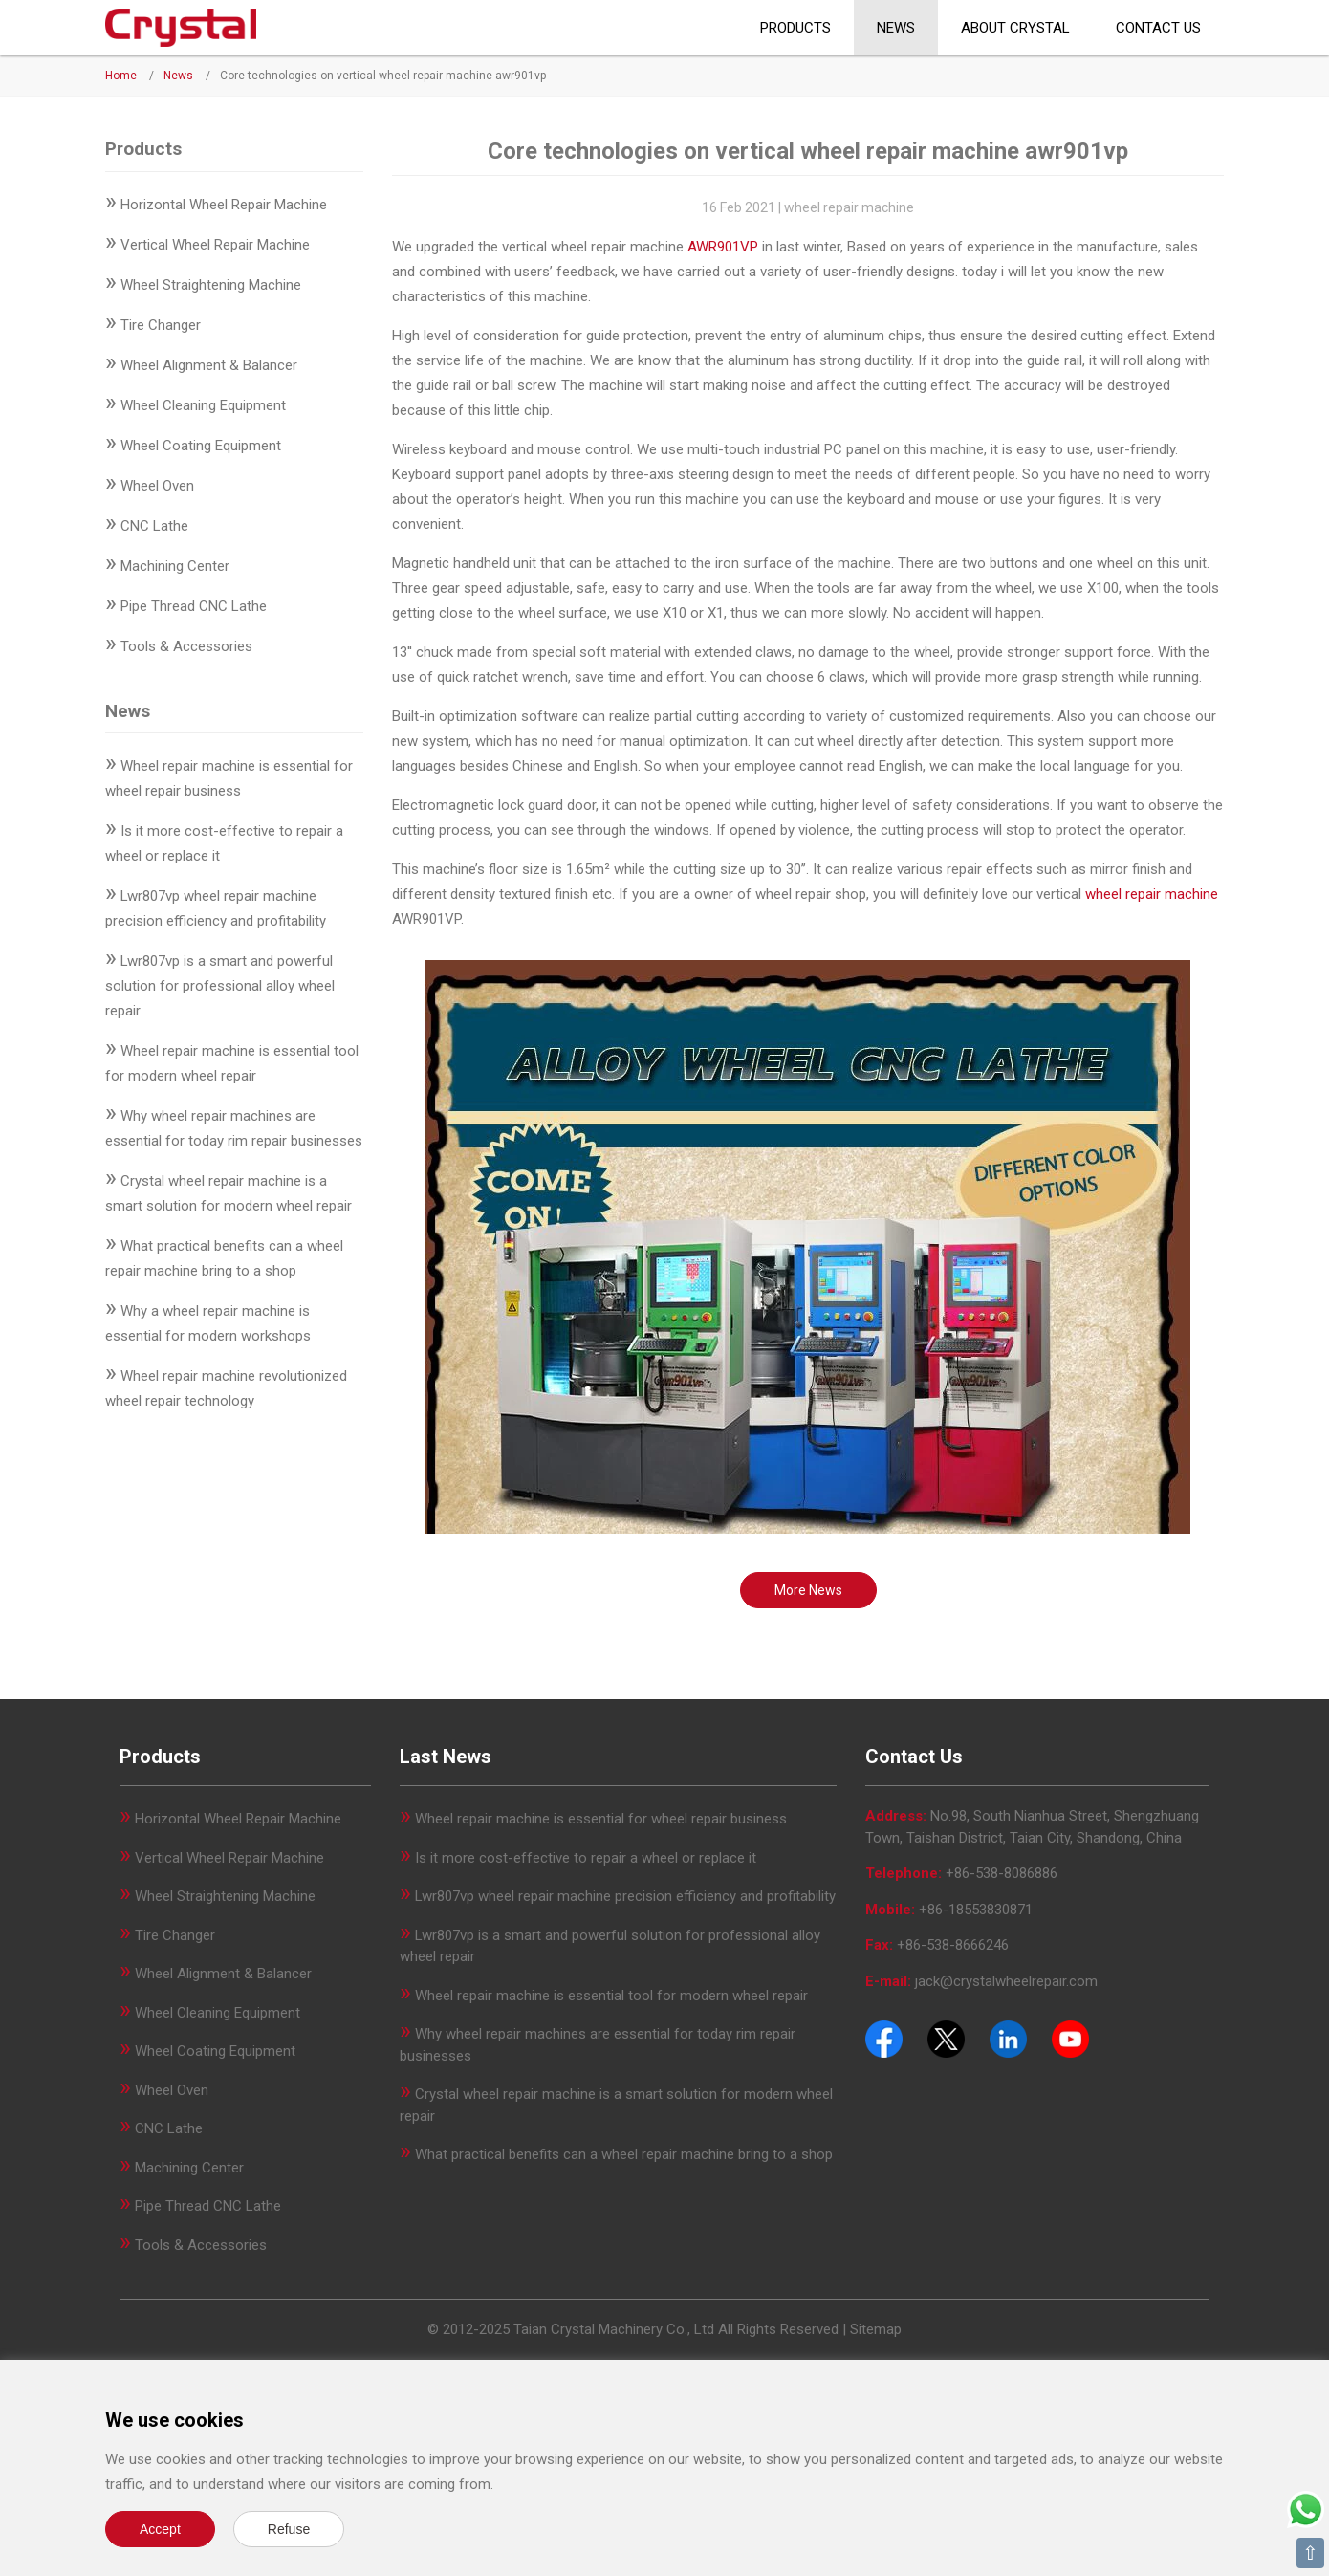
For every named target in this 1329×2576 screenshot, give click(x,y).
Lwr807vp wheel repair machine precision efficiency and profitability (625, 1896)
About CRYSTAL (1015, 27)
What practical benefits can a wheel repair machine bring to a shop (624, 2154)
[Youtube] (1070, 2037)
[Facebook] (884, 2037)
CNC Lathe (154, 526)
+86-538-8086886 (1001, 1873)
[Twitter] (946, 2037)
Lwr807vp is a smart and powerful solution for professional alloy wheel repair (220, 985)
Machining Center (174, 566)
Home (121, 75)
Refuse (289, 2529)
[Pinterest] (1008, 2037)
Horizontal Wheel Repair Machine (223, 204)
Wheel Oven (157, 485)
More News (808, 1590)
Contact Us (1158, 27)
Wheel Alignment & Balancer (208, 365)
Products (795, 27)
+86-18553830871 (976, 1909)
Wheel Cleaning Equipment (203, 405)
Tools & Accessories (186, 646)
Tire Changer (160, 325)
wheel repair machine (1151, 894)
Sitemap (876, 2329)
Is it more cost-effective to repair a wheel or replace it (585, 1858)
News (896, 27)
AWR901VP (722, 246)
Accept (160, 2529)
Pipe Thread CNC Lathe (193, 606)
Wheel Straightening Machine (210, 285)
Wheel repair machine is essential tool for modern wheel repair (611, 1995)
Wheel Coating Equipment (200, 445)
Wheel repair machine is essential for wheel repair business (601, 1818)
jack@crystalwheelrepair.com (1006, 1981)
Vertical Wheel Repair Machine (215, 244)
